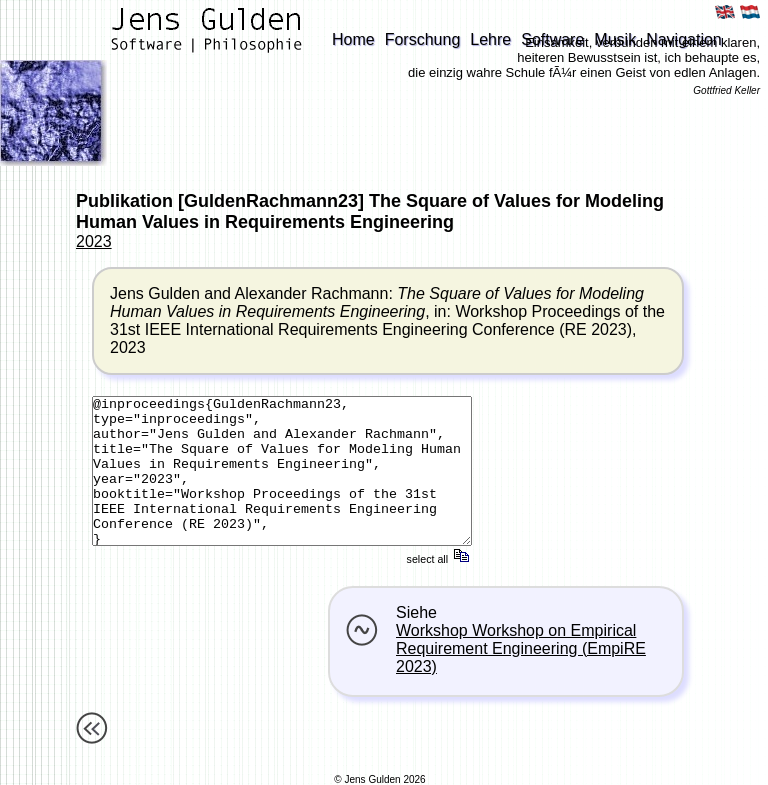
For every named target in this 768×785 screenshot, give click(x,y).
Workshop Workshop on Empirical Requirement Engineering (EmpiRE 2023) (521, 648)
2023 (94, 241)
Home (353, 39)
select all (439, 559)
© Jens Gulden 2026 (379, 779)
